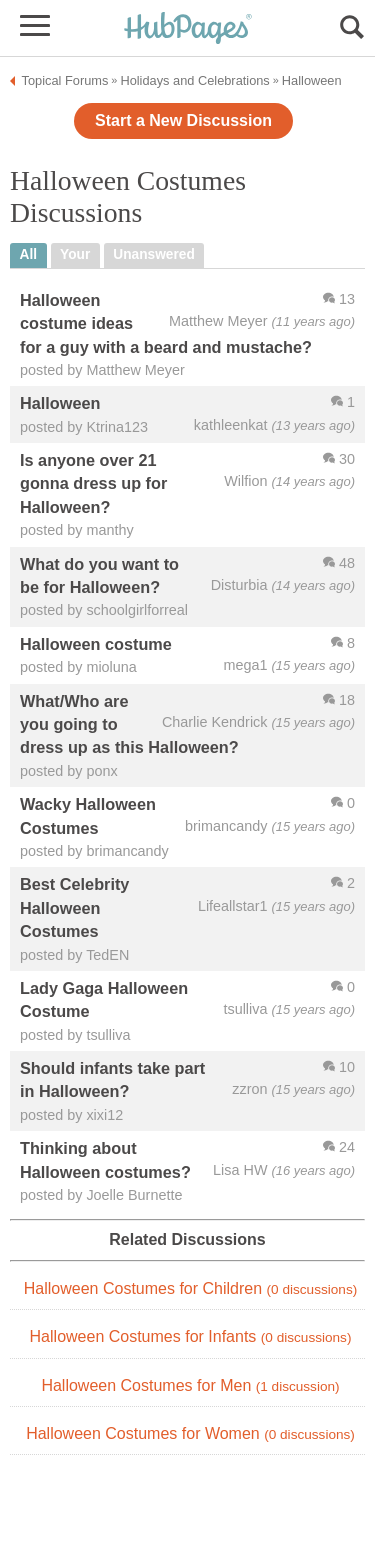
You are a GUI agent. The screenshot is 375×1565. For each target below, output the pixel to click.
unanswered (153, 254)
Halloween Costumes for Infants (191, 1336)
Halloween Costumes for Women (190, 1433)
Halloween (60, 403)
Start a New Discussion (183, 120)
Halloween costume (96, 644)
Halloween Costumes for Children (190, 1288)
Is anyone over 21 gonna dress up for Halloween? (93, 483)
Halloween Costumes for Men (190, 1385)
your (75, 254)
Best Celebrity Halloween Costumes (74, 907)
